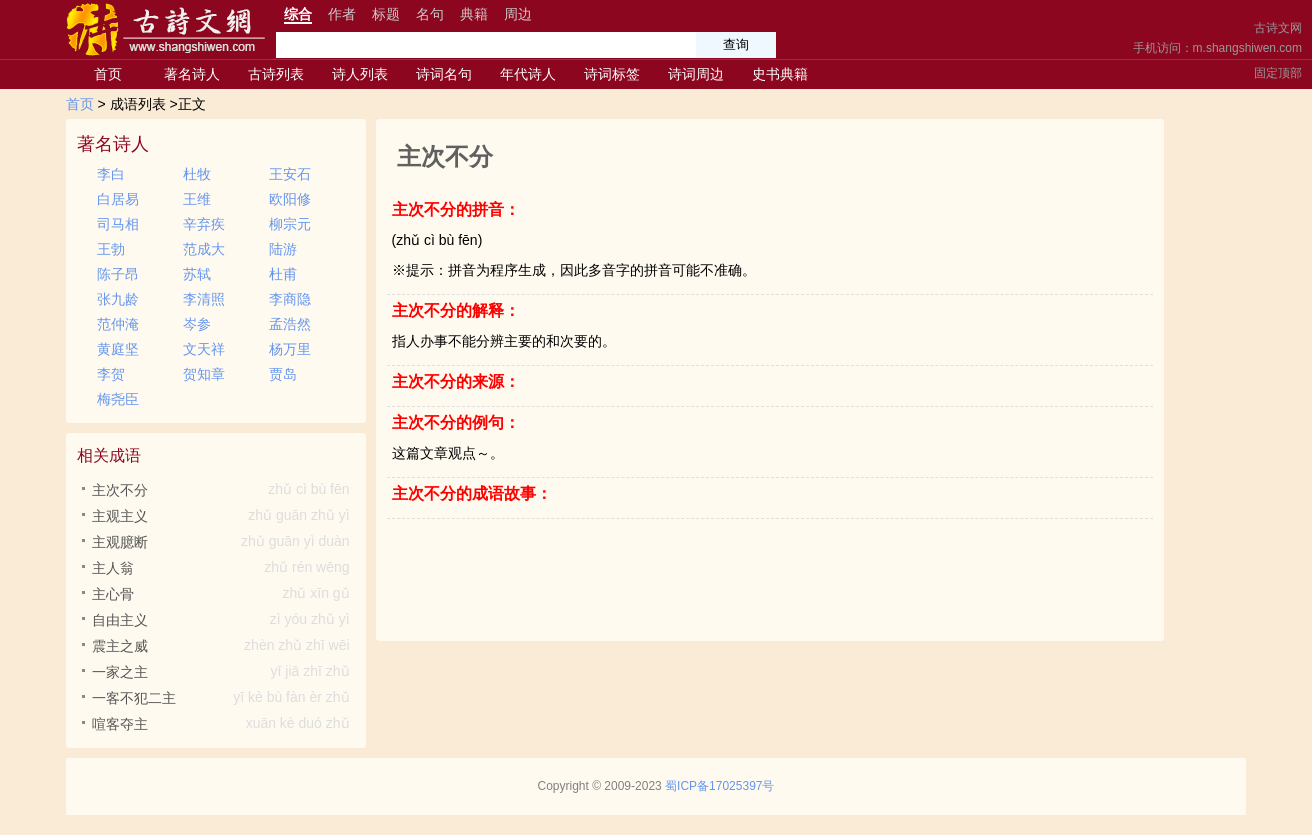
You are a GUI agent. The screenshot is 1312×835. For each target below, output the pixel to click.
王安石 (290, 174)
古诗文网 (1278, 28)
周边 (518, 14)
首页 (108, 74)
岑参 (197, 324)
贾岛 (283, 374)
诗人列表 (360, 74)
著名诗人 (192, 74)
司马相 (118, 224)
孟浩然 (290, 324)
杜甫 (283, 274)
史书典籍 (780, 74)
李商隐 (290, 299)
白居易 (118, 199)
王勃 (111, 249)
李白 (111, 174)
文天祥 (204, 349)
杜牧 (197, 174)
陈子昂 (118, 274)
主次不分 (223, 490)
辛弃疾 (204, 224)
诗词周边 (696, 74)
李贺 (111, 374)
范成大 (204, 249)
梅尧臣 (118, 399)
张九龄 (118, 299)
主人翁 (223, 568)
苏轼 (197, 274)
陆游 (283, 249)
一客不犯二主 (223, 698)
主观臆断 (223, 542)
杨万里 (290, 349)
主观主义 (223, 516)
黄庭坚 (118, 349)
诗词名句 (444, 74)
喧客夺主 (223, 724)
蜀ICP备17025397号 (719, 786)
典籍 (474, 14)
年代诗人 (528, 74)
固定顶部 (1278, 73)
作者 (342, 14)
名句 (430, 14)
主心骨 (223, 594)
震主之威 (223, 646)
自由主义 (223, 620)
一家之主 (223, 672)
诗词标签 (612, 74)
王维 (197, 199)
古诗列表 (276, 74)
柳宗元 (290, 224)
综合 (298, 14)
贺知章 (204, 374)
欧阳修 (290, 199)
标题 (386, 14)
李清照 (204, 299)
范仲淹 (118, 324)
